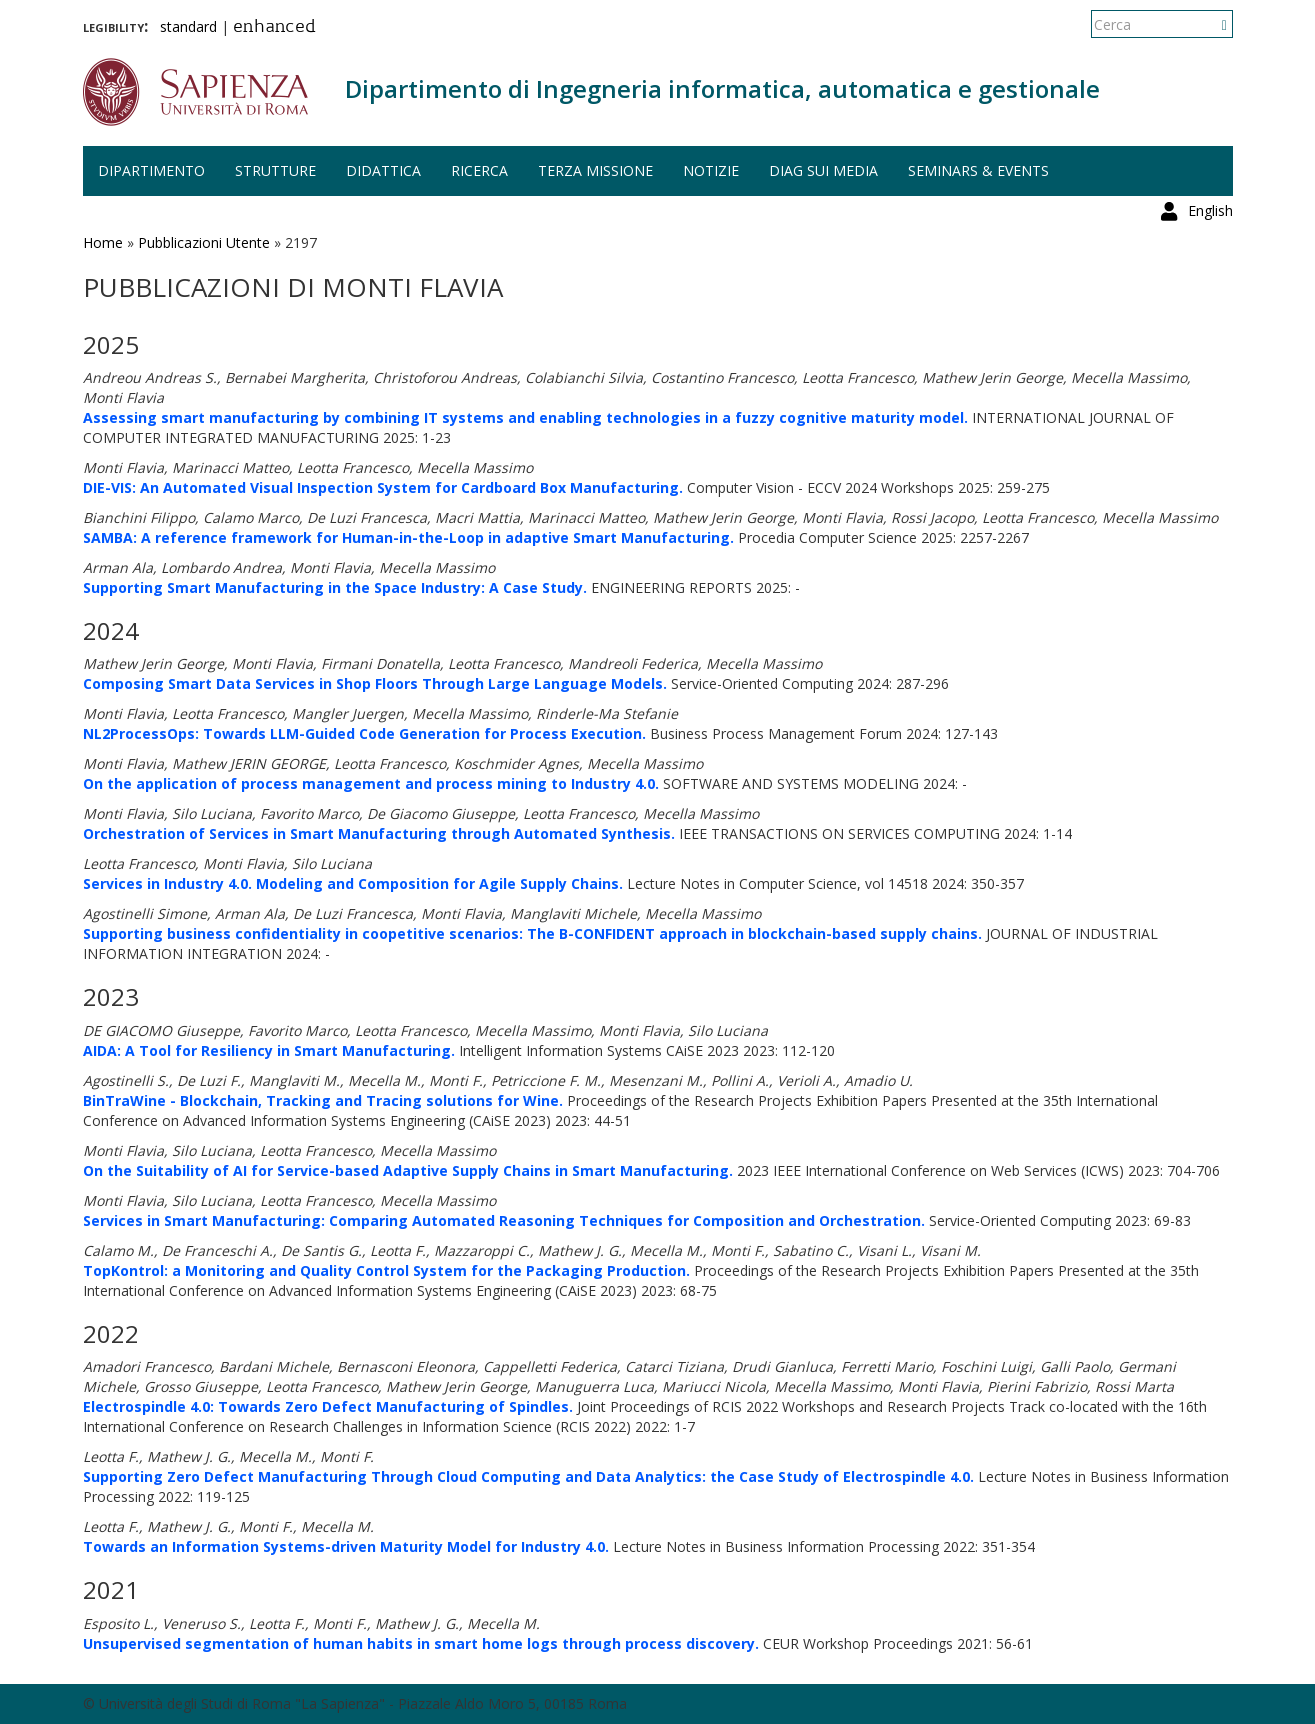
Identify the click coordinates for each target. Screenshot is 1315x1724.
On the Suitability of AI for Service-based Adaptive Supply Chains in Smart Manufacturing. (408, 1170)
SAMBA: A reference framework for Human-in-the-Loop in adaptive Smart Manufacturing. (408, 537)
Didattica (383, 170)
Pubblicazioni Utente (204, 242)
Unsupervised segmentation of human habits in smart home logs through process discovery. (421, 1643)
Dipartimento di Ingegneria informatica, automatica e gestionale (722, 88)
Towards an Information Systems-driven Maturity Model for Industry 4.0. (346, 1546)
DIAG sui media (823, 170)
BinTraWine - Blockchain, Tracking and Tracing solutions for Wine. (323, 1100)
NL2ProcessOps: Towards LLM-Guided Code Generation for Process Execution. (364, 733)
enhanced (274, 28)
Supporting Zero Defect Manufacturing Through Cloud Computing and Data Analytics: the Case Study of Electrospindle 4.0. (528, 1476)
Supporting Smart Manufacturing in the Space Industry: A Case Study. (335, 587)
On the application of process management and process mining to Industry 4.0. (371, 783)
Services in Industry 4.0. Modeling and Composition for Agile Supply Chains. (353, 883)
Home (103, 242)
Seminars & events (978, 170)
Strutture (275, 170)
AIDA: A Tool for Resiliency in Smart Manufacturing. (269, 1050)
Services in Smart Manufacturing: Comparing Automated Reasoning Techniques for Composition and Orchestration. (504, 1220)
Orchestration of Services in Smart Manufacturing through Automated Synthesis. (379, 833)
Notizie (711, 170)
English (1210, 24)
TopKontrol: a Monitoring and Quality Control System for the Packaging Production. (386, 1270)
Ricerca (479, 170)
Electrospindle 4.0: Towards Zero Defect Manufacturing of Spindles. (328, 1406)
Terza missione (595, 170)
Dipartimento (151, 170)
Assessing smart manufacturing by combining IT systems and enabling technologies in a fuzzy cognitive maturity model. (525, 417)
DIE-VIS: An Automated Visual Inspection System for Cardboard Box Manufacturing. (383, 487)
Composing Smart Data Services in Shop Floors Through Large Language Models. (375, 683)
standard (188, 26)
